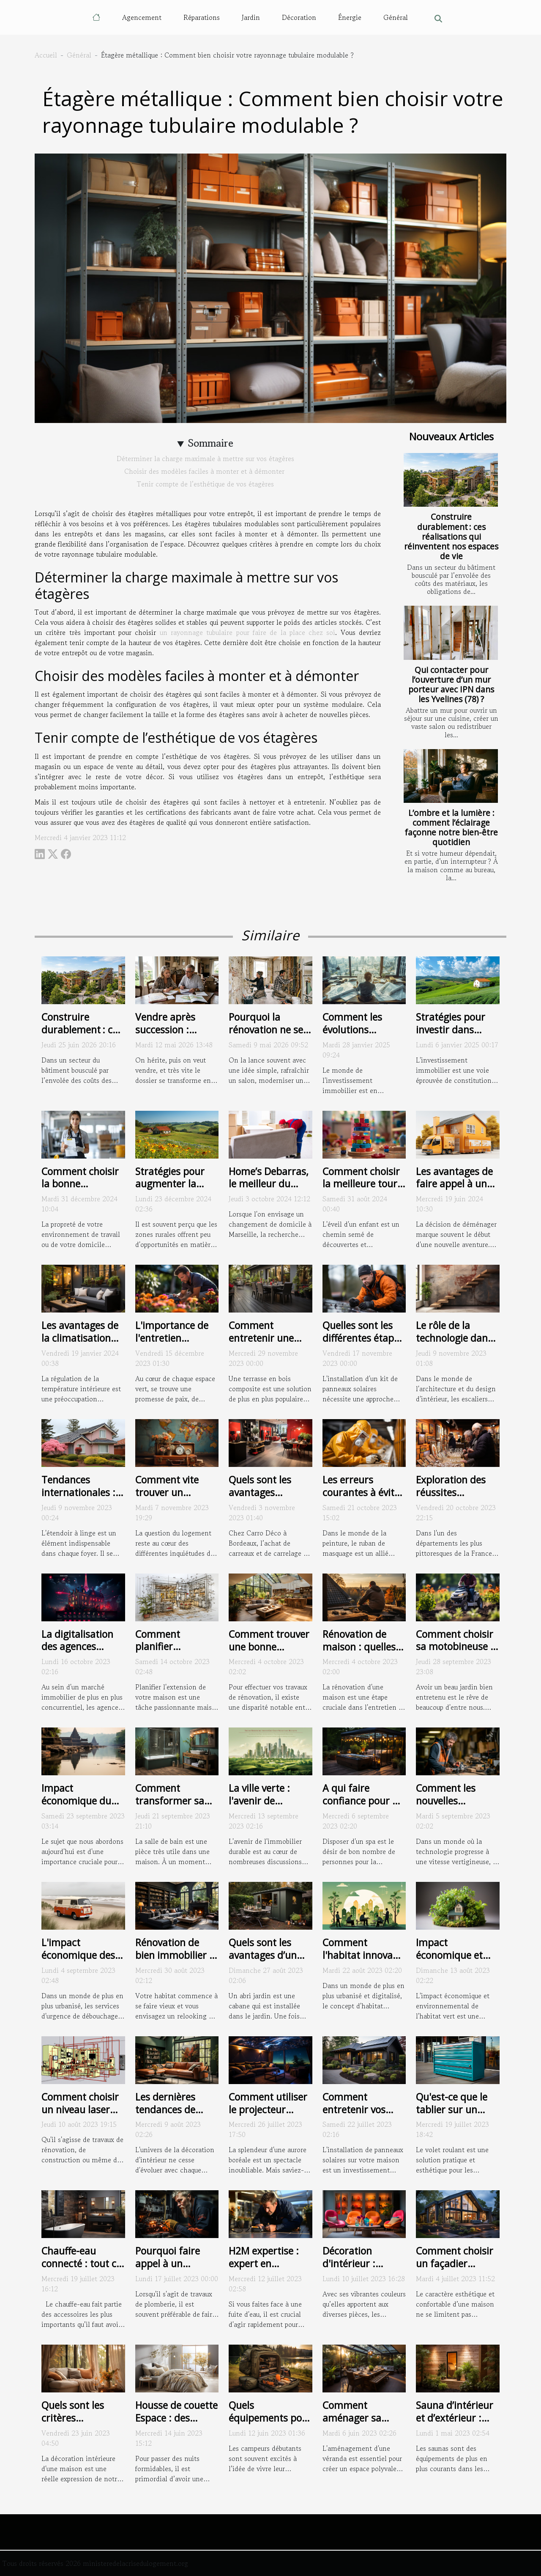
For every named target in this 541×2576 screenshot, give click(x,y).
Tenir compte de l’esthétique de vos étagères (205, 484)
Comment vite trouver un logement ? (167, 1492)
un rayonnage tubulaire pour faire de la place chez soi (248, 632)
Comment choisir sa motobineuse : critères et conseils (454, 1653)
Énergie (349, 17)
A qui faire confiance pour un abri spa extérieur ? (363, 1807)
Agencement (141, 17)
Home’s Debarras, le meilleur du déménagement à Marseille (269, 1190)
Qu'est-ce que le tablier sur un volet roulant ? (451, 2109)
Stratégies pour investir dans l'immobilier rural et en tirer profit (455, 1036)
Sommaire (210, 443)
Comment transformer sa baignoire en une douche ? (173, 1807)
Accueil (46, 55)
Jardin (251, 17)
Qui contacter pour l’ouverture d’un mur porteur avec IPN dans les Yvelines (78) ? (451, 684)
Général (395, 17)
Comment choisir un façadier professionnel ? (454, 2263)
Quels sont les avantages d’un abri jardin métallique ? (263, 1961)
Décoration (299, 17)
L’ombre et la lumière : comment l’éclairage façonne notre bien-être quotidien (451, 827)
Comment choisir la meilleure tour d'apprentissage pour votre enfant (362, 1190)
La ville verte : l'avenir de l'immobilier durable (259, 1807)
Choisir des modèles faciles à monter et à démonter (205, 471)
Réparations (201, 17)
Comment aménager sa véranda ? (351, 2417)
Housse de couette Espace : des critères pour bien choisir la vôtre (176, 2424)
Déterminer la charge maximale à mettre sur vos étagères (205, 458)
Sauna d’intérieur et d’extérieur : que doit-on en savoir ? (454, 2424)
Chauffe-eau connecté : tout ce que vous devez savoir (81, 2270)
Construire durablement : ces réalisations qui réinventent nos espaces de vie (451, 536)
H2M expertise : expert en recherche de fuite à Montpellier (270, 2270)
